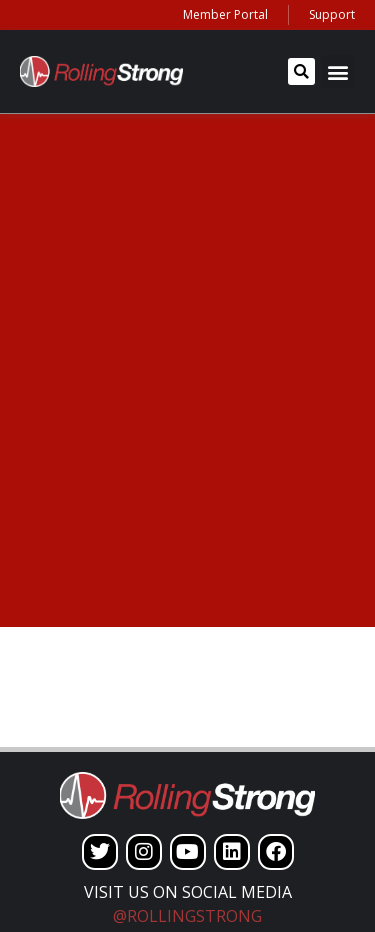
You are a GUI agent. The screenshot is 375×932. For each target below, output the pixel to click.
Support (332, 14)
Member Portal (225, 14)
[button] (301, 71)
